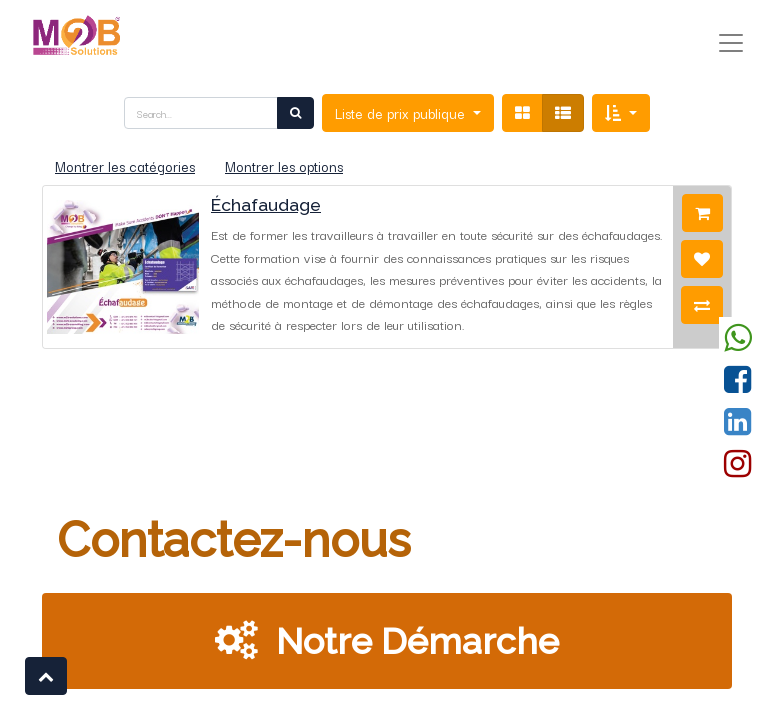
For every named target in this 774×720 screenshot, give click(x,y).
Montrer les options (284, 166)
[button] (621, 113)
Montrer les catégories (125, 166)
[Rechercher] (295, 113)
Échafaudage (266, 204)
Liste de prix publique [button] (402, 113)
